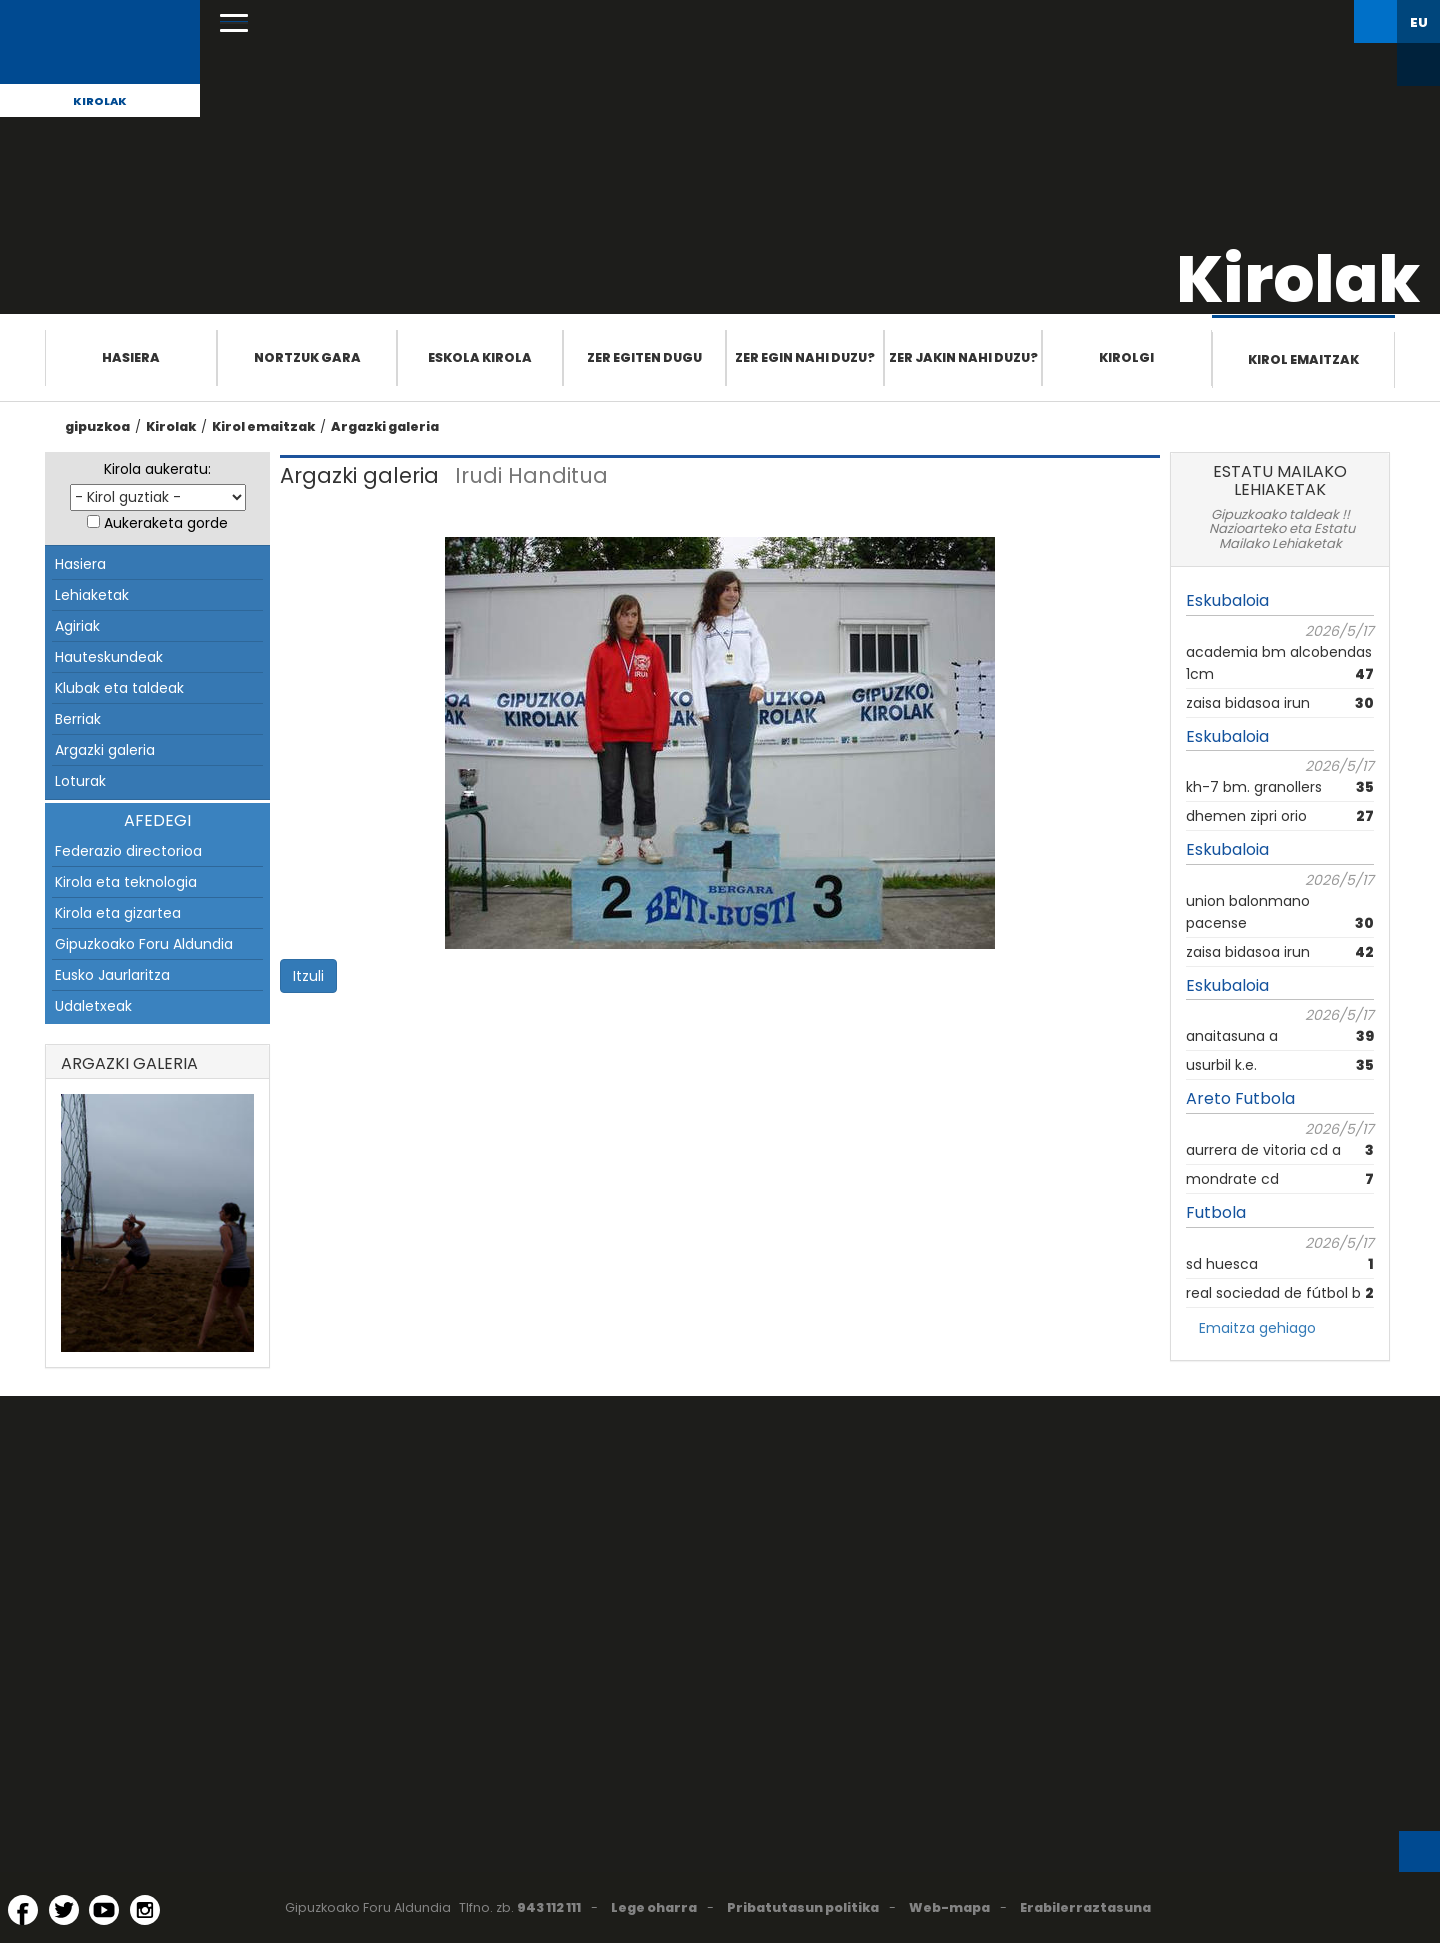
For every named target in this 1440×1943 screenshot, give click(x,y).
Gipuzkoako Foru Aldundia (144, 944)
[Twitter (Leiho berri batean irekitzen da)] (64, 1910)
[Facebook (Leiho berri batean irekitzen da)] (23, 1910)
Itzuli (308, 976)
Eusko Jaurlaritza (112, 975)
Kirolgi (1126, 357)
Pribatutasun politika (803, 1907)
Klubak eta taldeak (119, 688)
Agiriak (77, 626)
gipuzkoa (97, 426)
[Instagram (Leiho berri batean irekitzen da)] (145, 1910)
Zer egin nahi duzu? (805, 357)
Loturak (80, 781)
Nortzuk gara (307, 357)
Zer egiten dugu (644, 357)
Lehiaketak (92, 595)
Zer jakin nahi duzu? (963, 357)
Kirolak (100, 101)
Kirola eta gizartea (118, 913)
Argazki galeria (385, 426)
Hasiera (131, 357)
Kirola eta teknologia (126, 882)
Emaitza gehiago (1257, 1328)
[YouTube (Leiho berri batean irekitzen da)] (104, 1910)
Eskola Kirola (480, 357)
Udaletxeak (93, 1006)
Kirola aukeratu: (157, 469)
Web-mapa (949, 1907)
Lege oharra (654, 1907)
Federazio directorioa (128, 851)
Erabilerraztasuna (1085, 1907)
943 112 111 (549, 1907)
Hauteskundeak (109, 657)
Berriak (78, 719)
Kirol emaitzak (1303, 359)
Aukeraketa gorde (166, 523)
